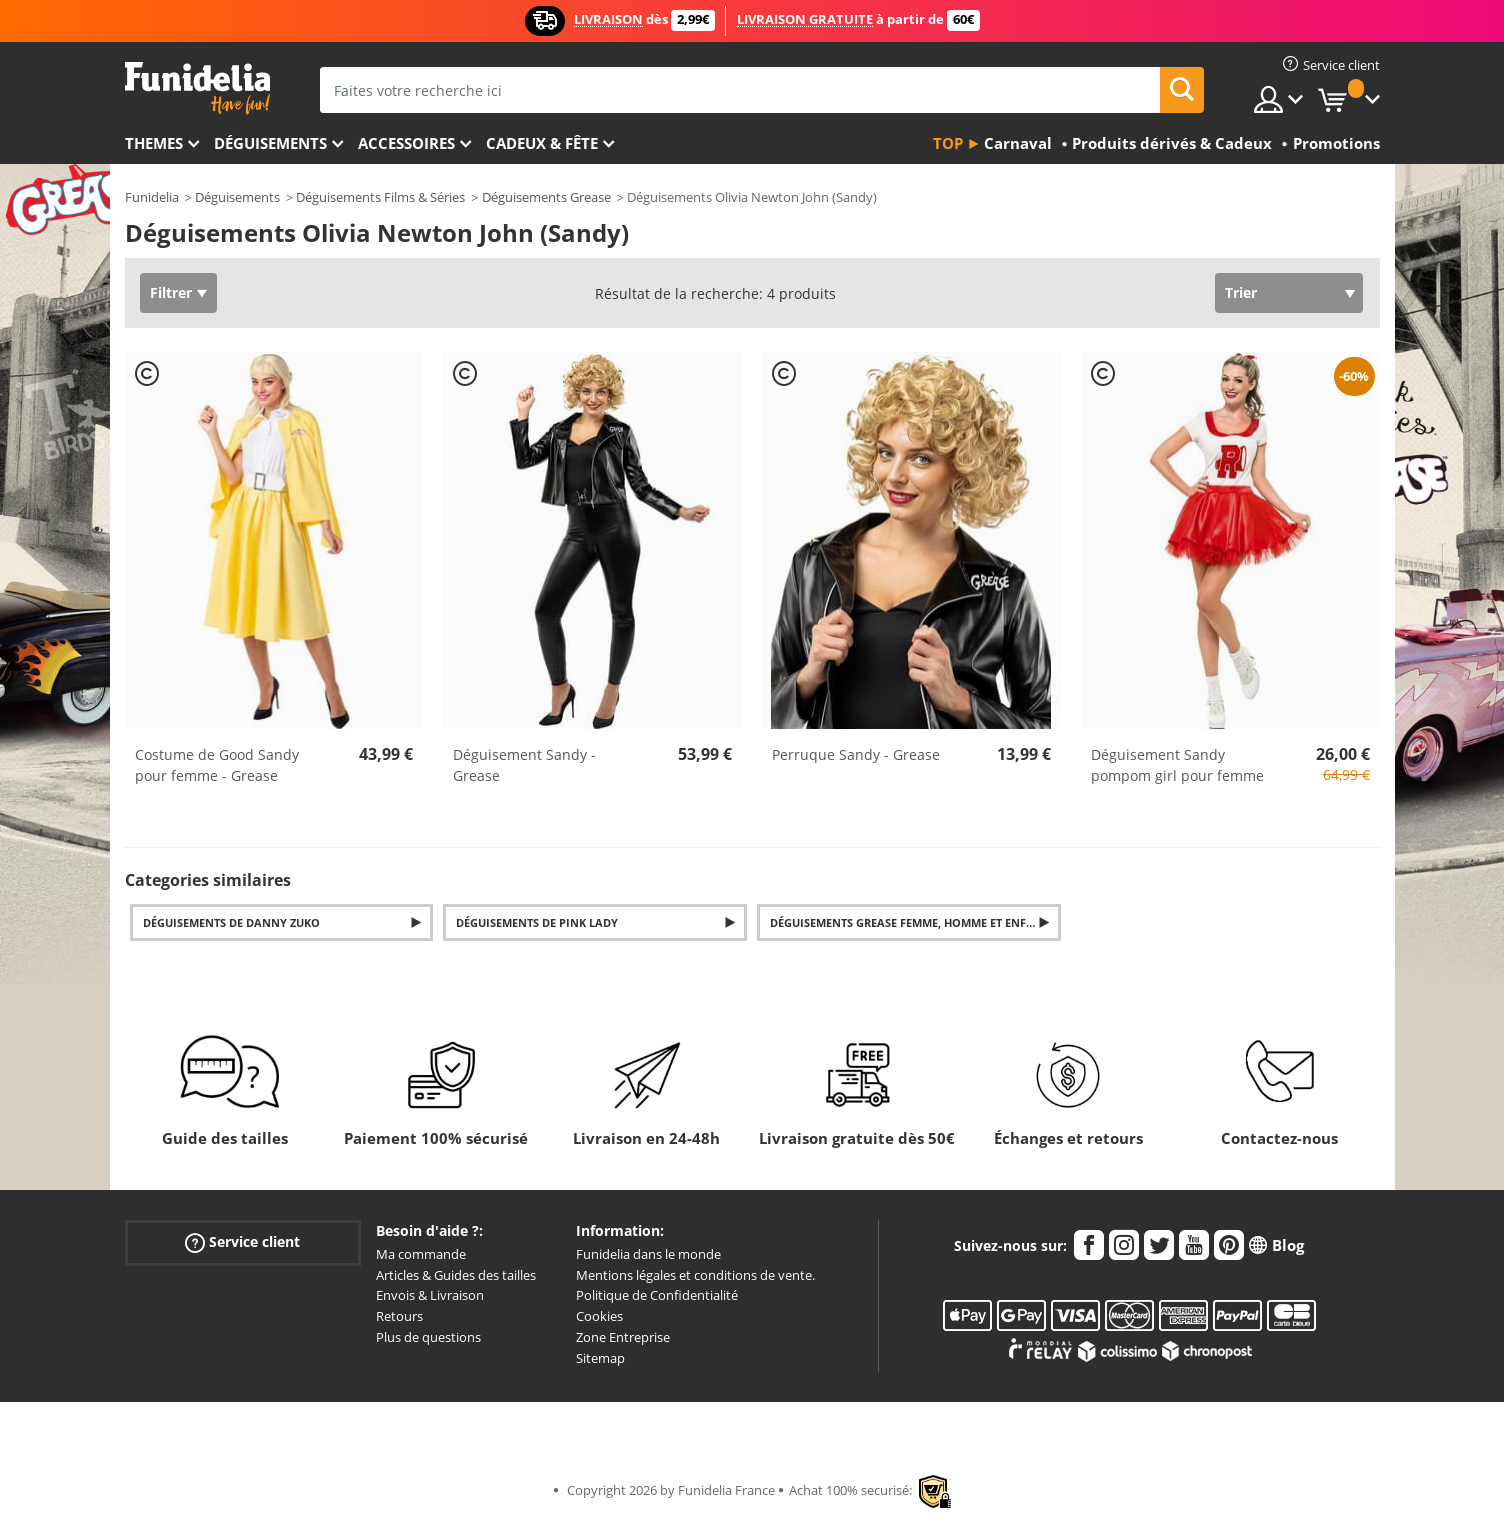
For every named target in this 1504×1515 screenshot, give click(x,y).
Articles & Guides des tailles (456, 1275)
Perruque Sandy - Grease (856, 754)
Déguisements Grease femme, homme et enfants (912, 922)
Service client (242, 1241)
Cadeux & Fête (542, 143)
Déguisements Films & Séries (380, 197)
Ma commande (421, 1254)
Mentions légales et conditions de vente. (695, 1275)
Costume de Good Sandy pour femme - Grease (217, 765)
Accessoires (406, 143)
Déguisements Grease (546, 197)
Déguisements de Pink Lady (537, 922)
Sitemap (600, 1358)
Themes (154, 143)
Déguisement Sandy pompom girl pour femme (1177, 765)
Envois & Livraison (430, 1295)
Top (948, 143)
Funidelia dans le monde (648, 1254)
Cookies (599, 1316)
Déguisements (270, 143)
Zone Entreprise (623, 1337)
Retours (399, 1316)
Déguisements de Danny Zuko (231, 922)
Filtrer (171, 292)
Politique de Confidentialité (657, 1295)
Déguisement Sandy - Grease (524, 765)
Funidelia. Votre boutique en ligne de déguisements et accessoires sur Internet (197, 88)
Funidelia (152, 197)
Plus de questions (428, 1337)
